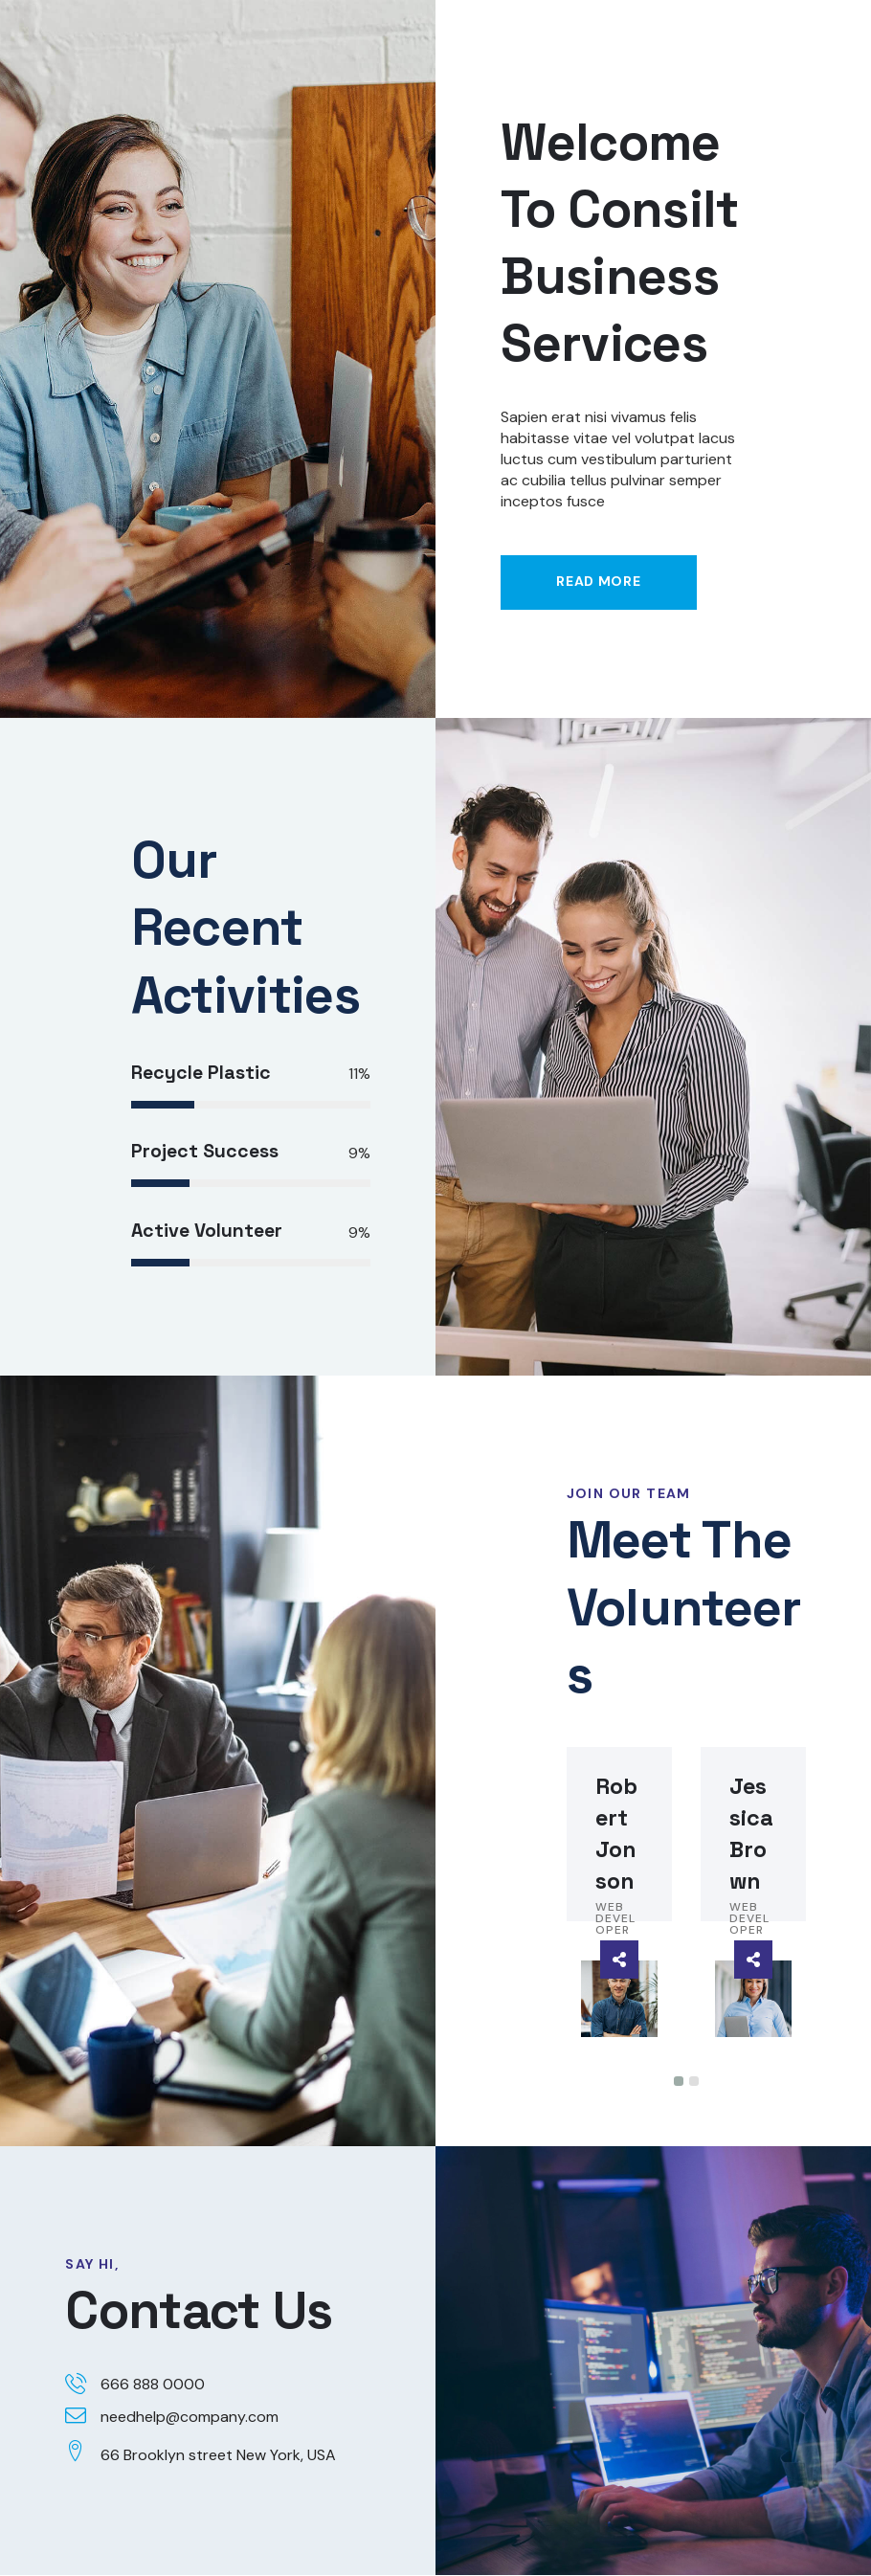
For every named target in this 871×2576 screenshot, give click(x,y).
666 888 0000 (152, 2385)
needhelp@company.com (189, 2418)
